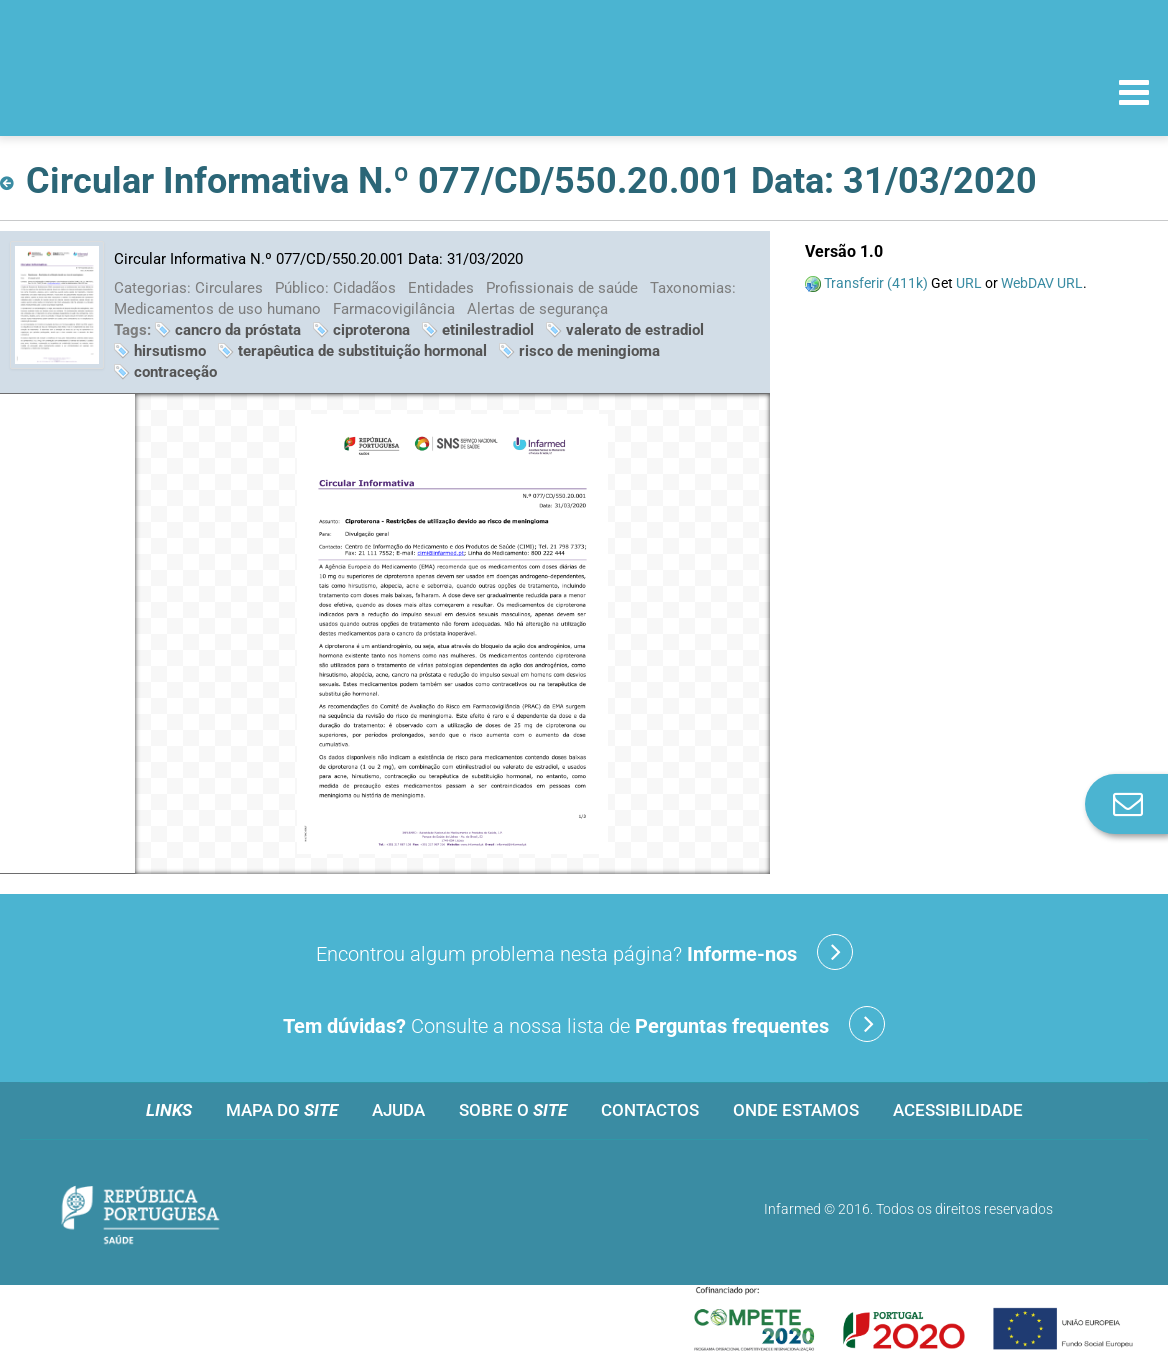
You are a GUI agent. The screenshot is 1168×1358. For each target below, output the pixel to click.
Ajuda (398, 1110)
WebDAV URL (1042, 283)
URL (969, 283)
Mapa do (282, 1110)
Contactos (650, 1110)
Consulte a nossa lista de (584, 1024)
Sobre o (513, 1110)
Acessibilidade (958, 1110)
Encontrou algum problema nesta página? (584, 952)
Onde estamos (796, 1110)
